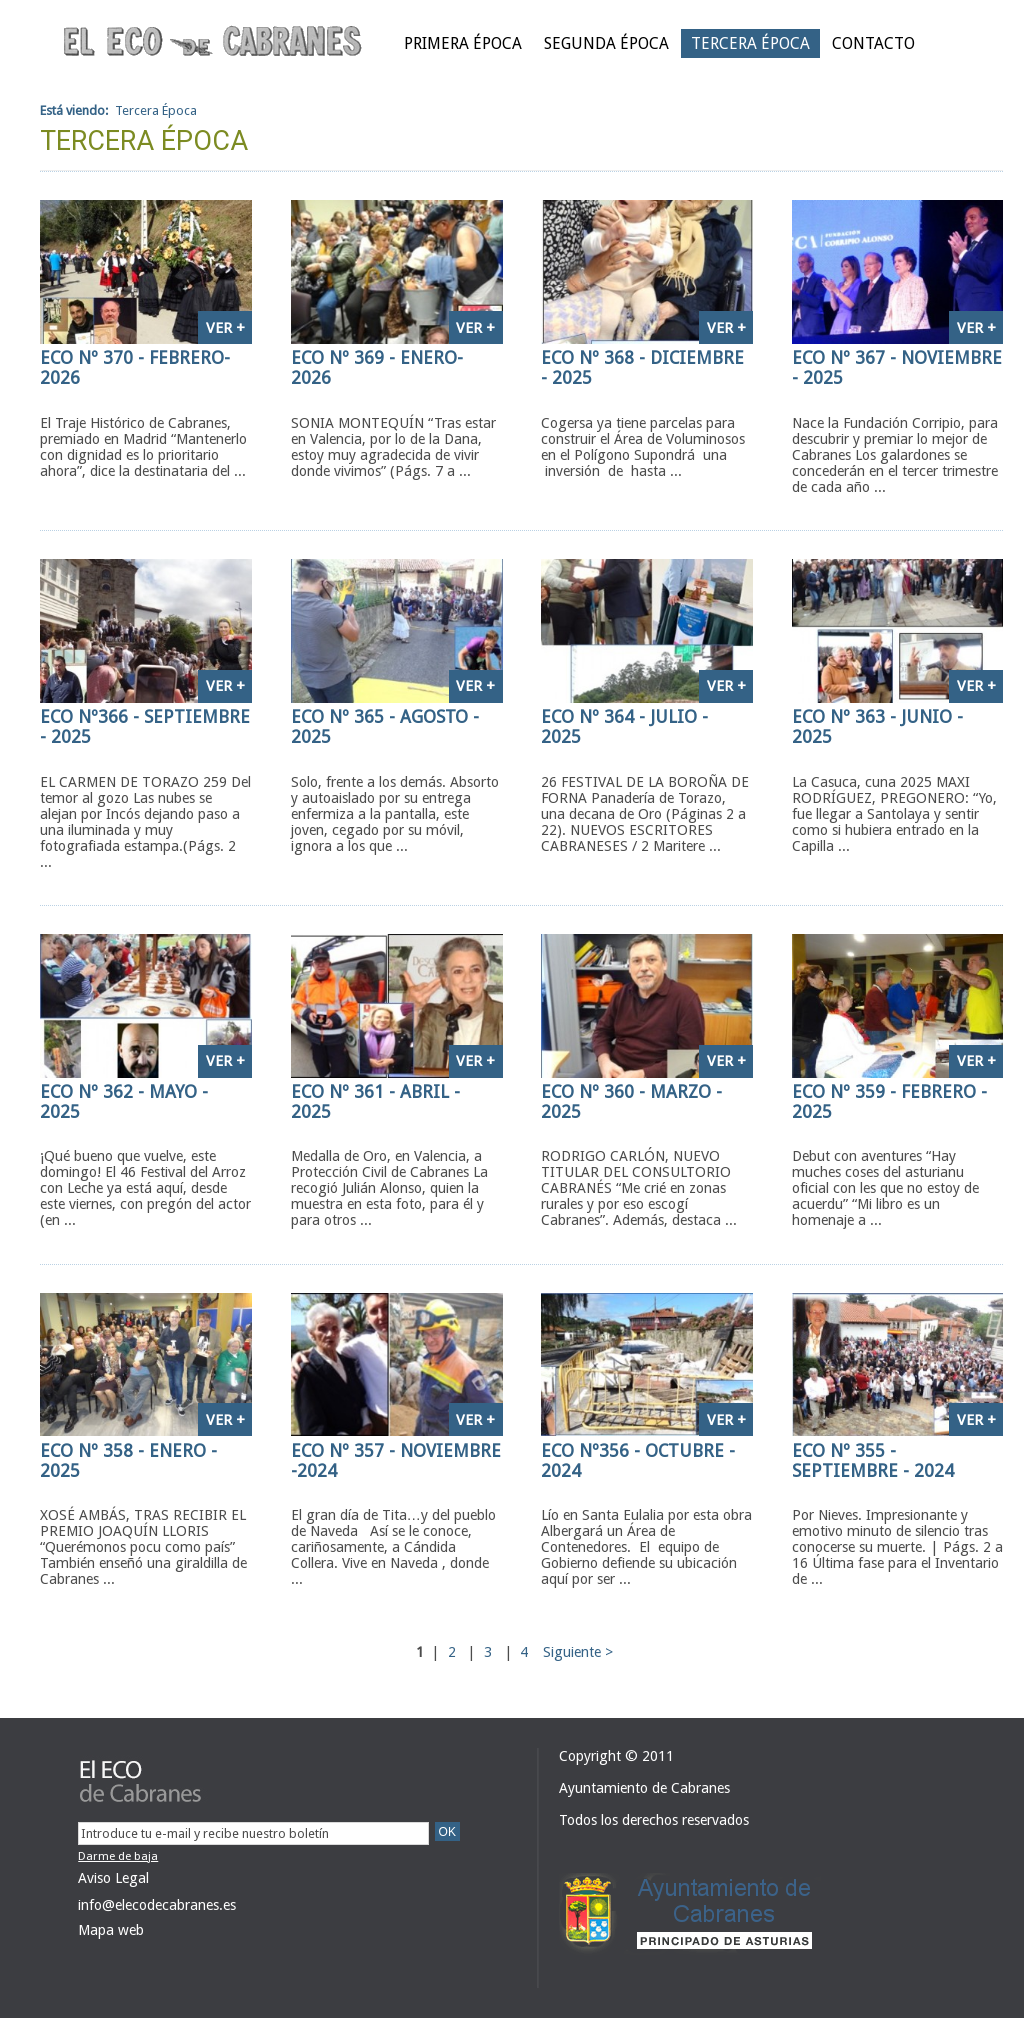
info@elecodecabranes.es (157, 1905)
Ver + (225, 328)
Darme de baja (118, 1856)
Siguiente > (578, 1652)
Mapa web (111, 1930)
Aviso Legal (113, 1878)
